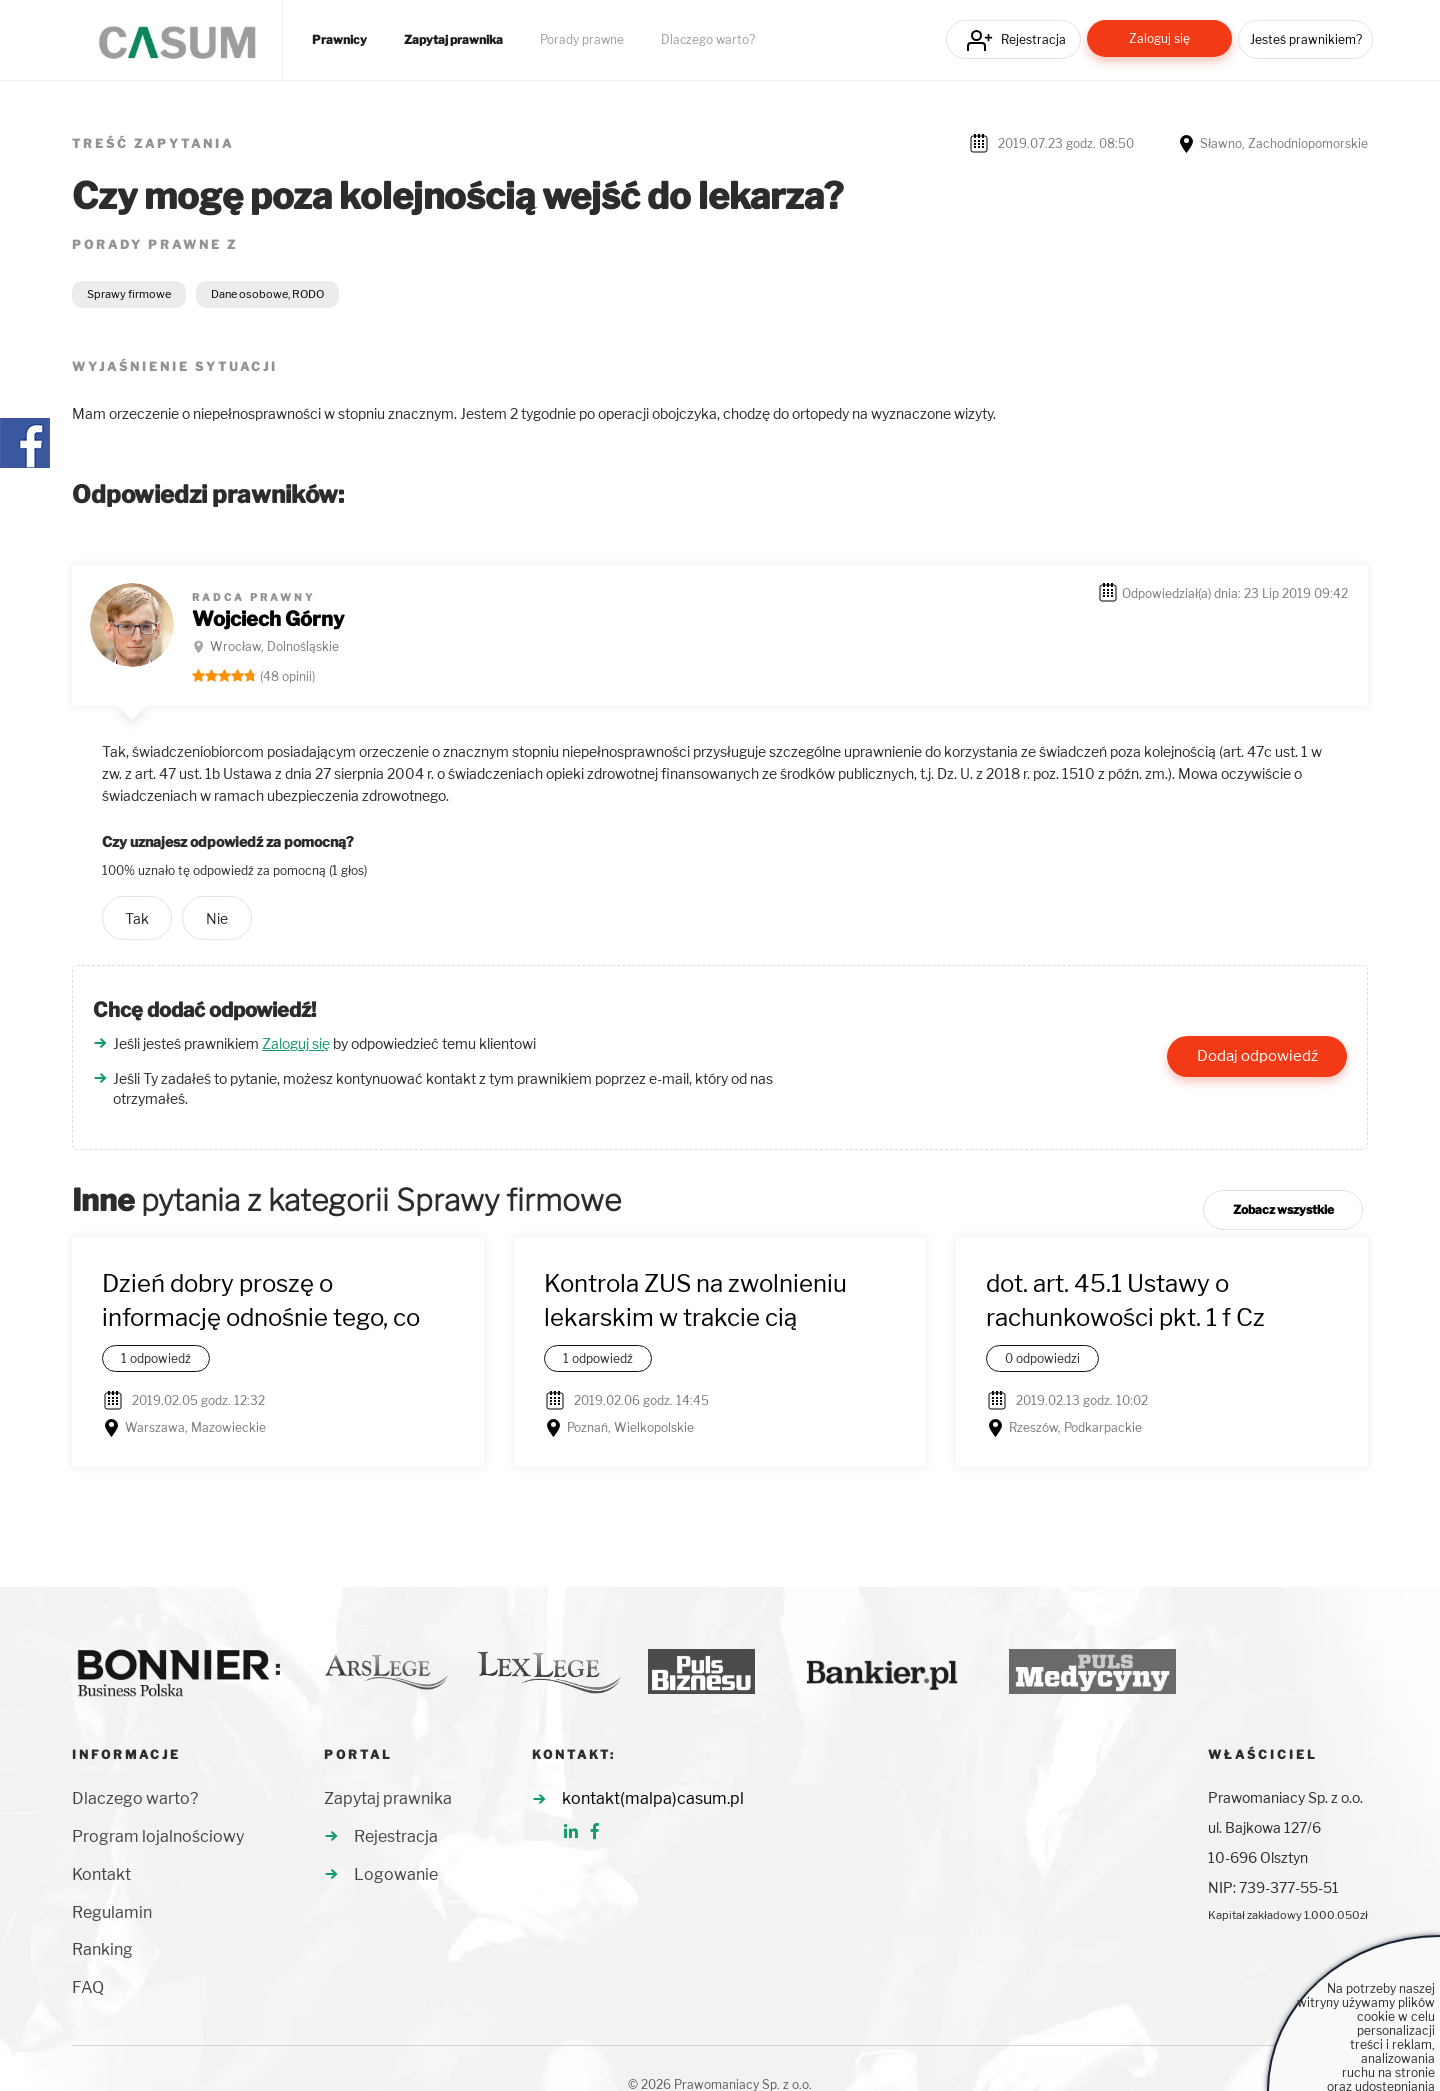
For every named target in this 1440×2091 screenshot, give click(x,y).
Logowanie (396, 1874)
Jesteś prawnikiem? (1306, 39)
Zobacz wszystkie (1283, 1209)
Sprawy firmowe (129, 294)
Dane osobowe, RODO (267, 294)
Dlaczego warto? (708, 40)
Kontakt (101, 1874)
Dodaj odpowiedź (1257, 1056)
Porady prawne (582, 40)
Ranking (102, 1949)
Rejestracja (1033, 39)
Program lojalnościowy (158, 1836)
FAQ (88, 1987)
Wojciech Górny (268, 619)
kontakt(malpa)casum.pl (653, 1798)
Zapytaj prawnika (453, 40)
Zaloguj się (1159, 38)
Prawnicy (339, 40)
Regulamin (112, 1912)
